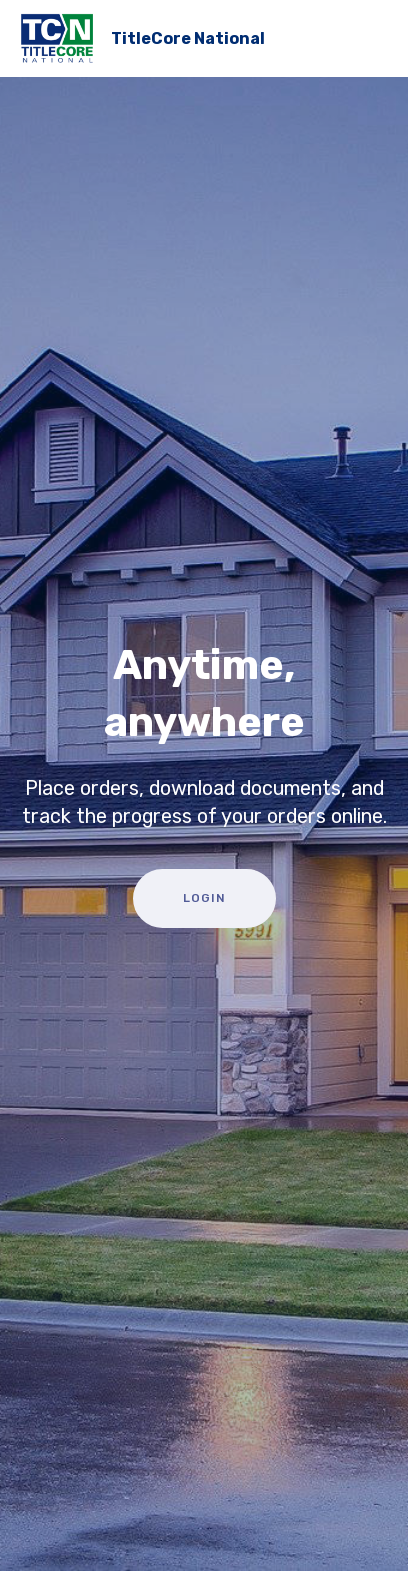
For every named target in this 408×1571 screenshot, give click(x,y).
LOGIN (204, 898)
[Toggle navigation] (376, 33)
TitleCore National (188, 38)
